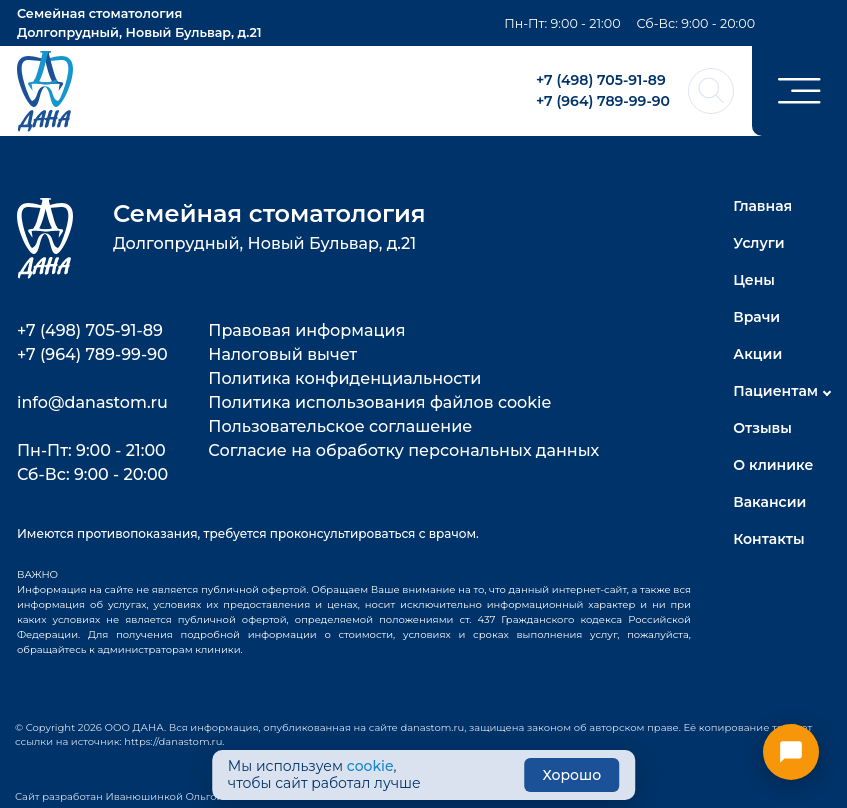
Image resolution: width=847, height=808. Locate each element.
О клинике (773, 465)
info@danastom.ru (92, 402)
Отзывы (762, 428)
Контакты (768, 539)
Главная (762, 206)
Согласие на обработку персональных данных (403, 450)
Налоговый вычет (282, 354)
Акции (757, 354)
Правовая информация (306, 330)
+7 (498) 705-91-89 (601, 80)
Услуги (758, 243)
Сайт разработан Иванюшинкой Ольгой (119, 796)
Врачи (756, 317)
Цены (754, 280)
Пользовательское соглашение (340, 426)
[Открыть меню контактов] (791, 752)
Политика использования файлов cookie (379, 402)
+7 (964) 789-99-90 (603, 101)
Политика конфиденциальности (344, 378)
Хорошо (572, 775)
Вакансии (769, 502)
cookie (370, 766)
